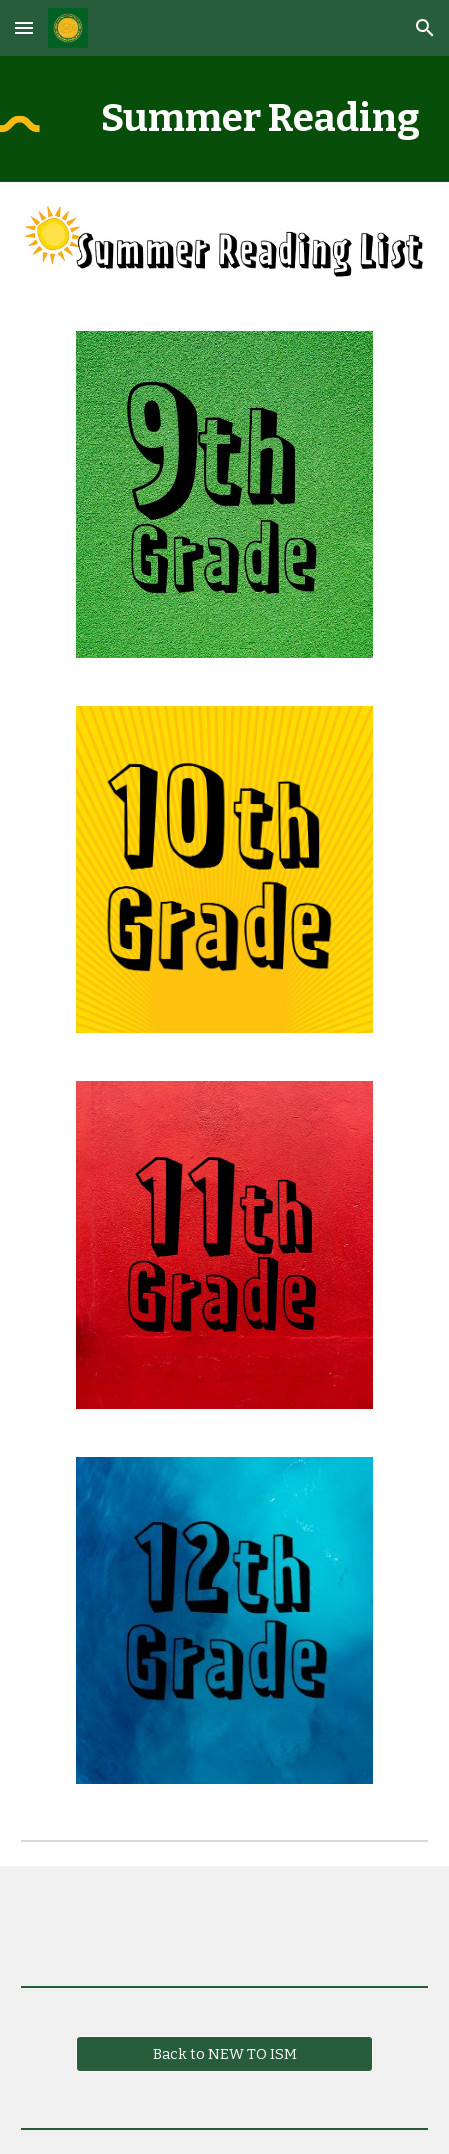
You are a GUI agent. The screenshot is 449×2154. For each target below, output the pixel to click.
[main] (224, 119)
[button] (24, 27)
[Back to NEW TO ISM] (224, 2053)
